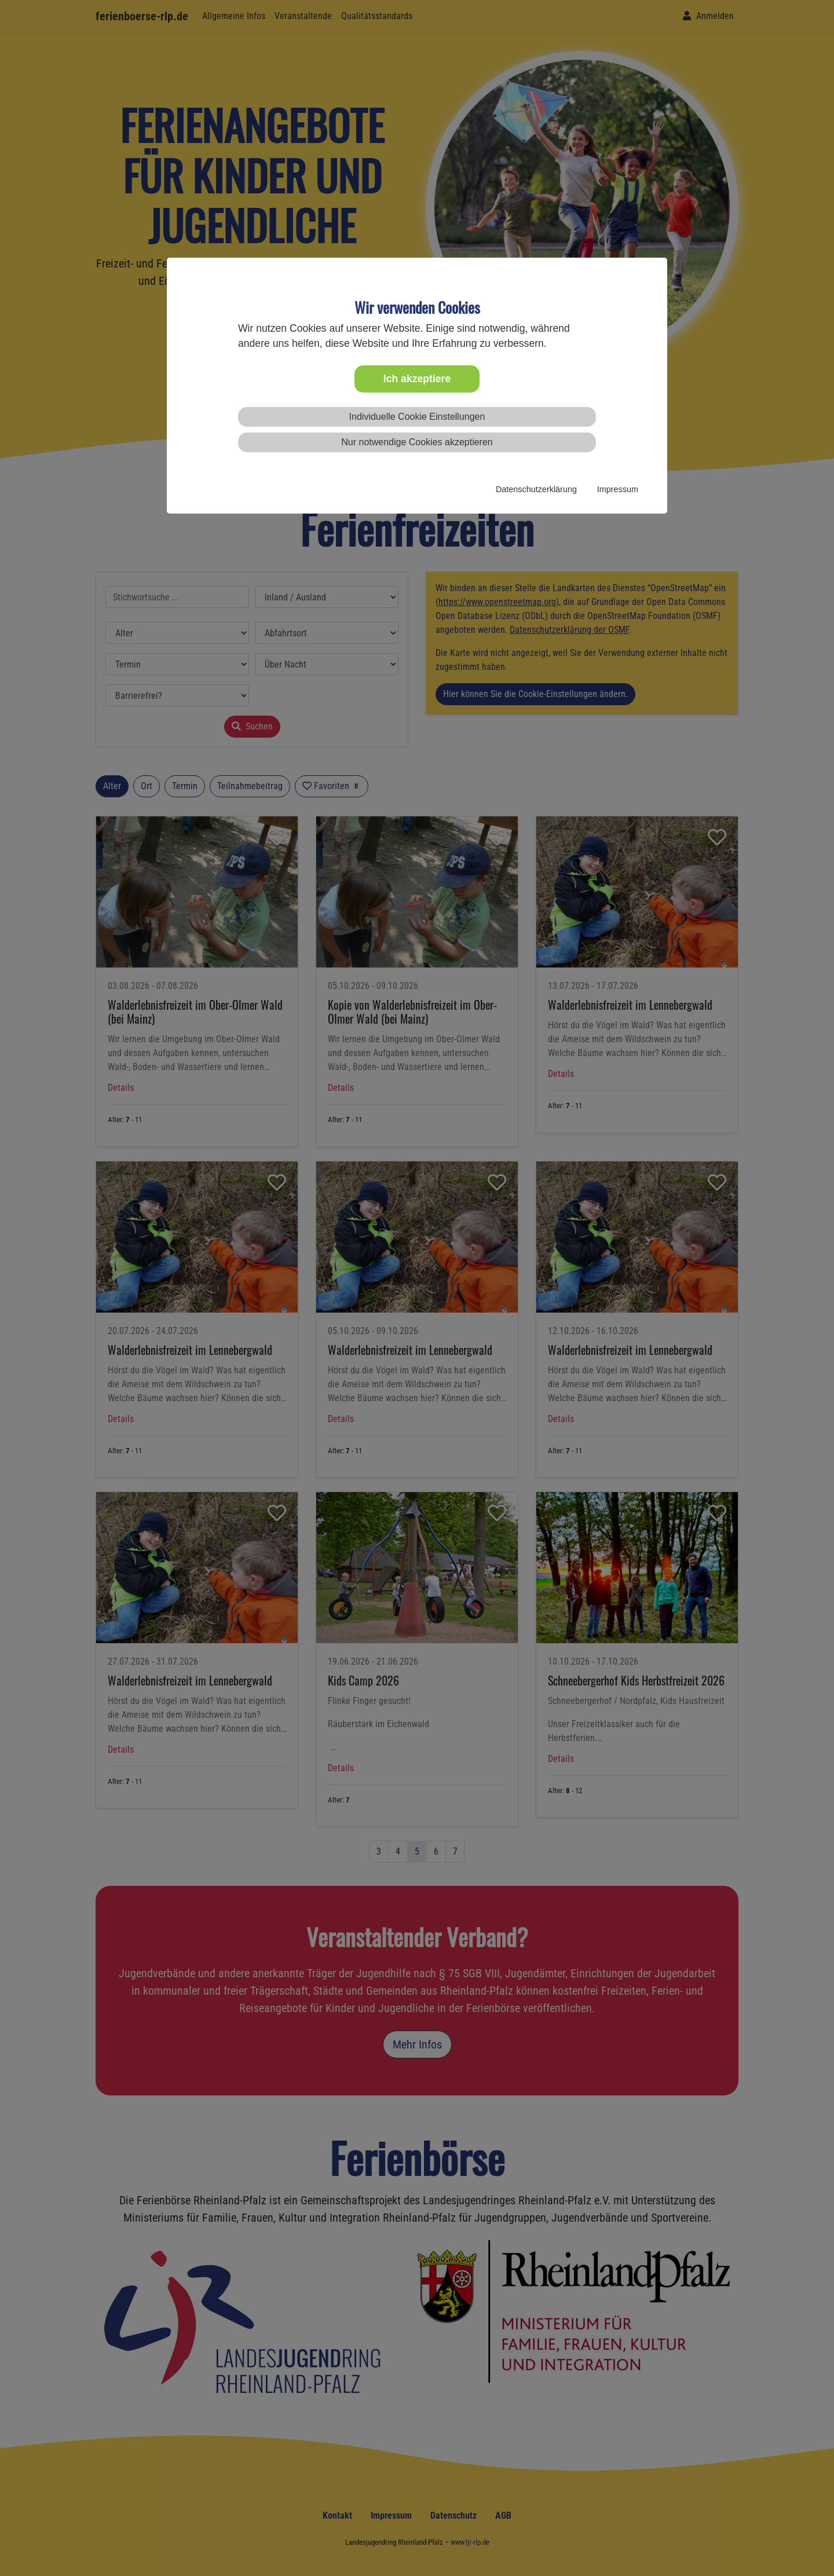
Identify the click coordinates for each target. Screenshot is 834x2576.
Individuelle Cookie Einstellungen (417, 417)
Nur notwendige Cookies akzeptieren (416, 442)
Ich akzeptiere (417, 378)
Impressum (617, 489)
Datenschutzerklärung (536, 489)
